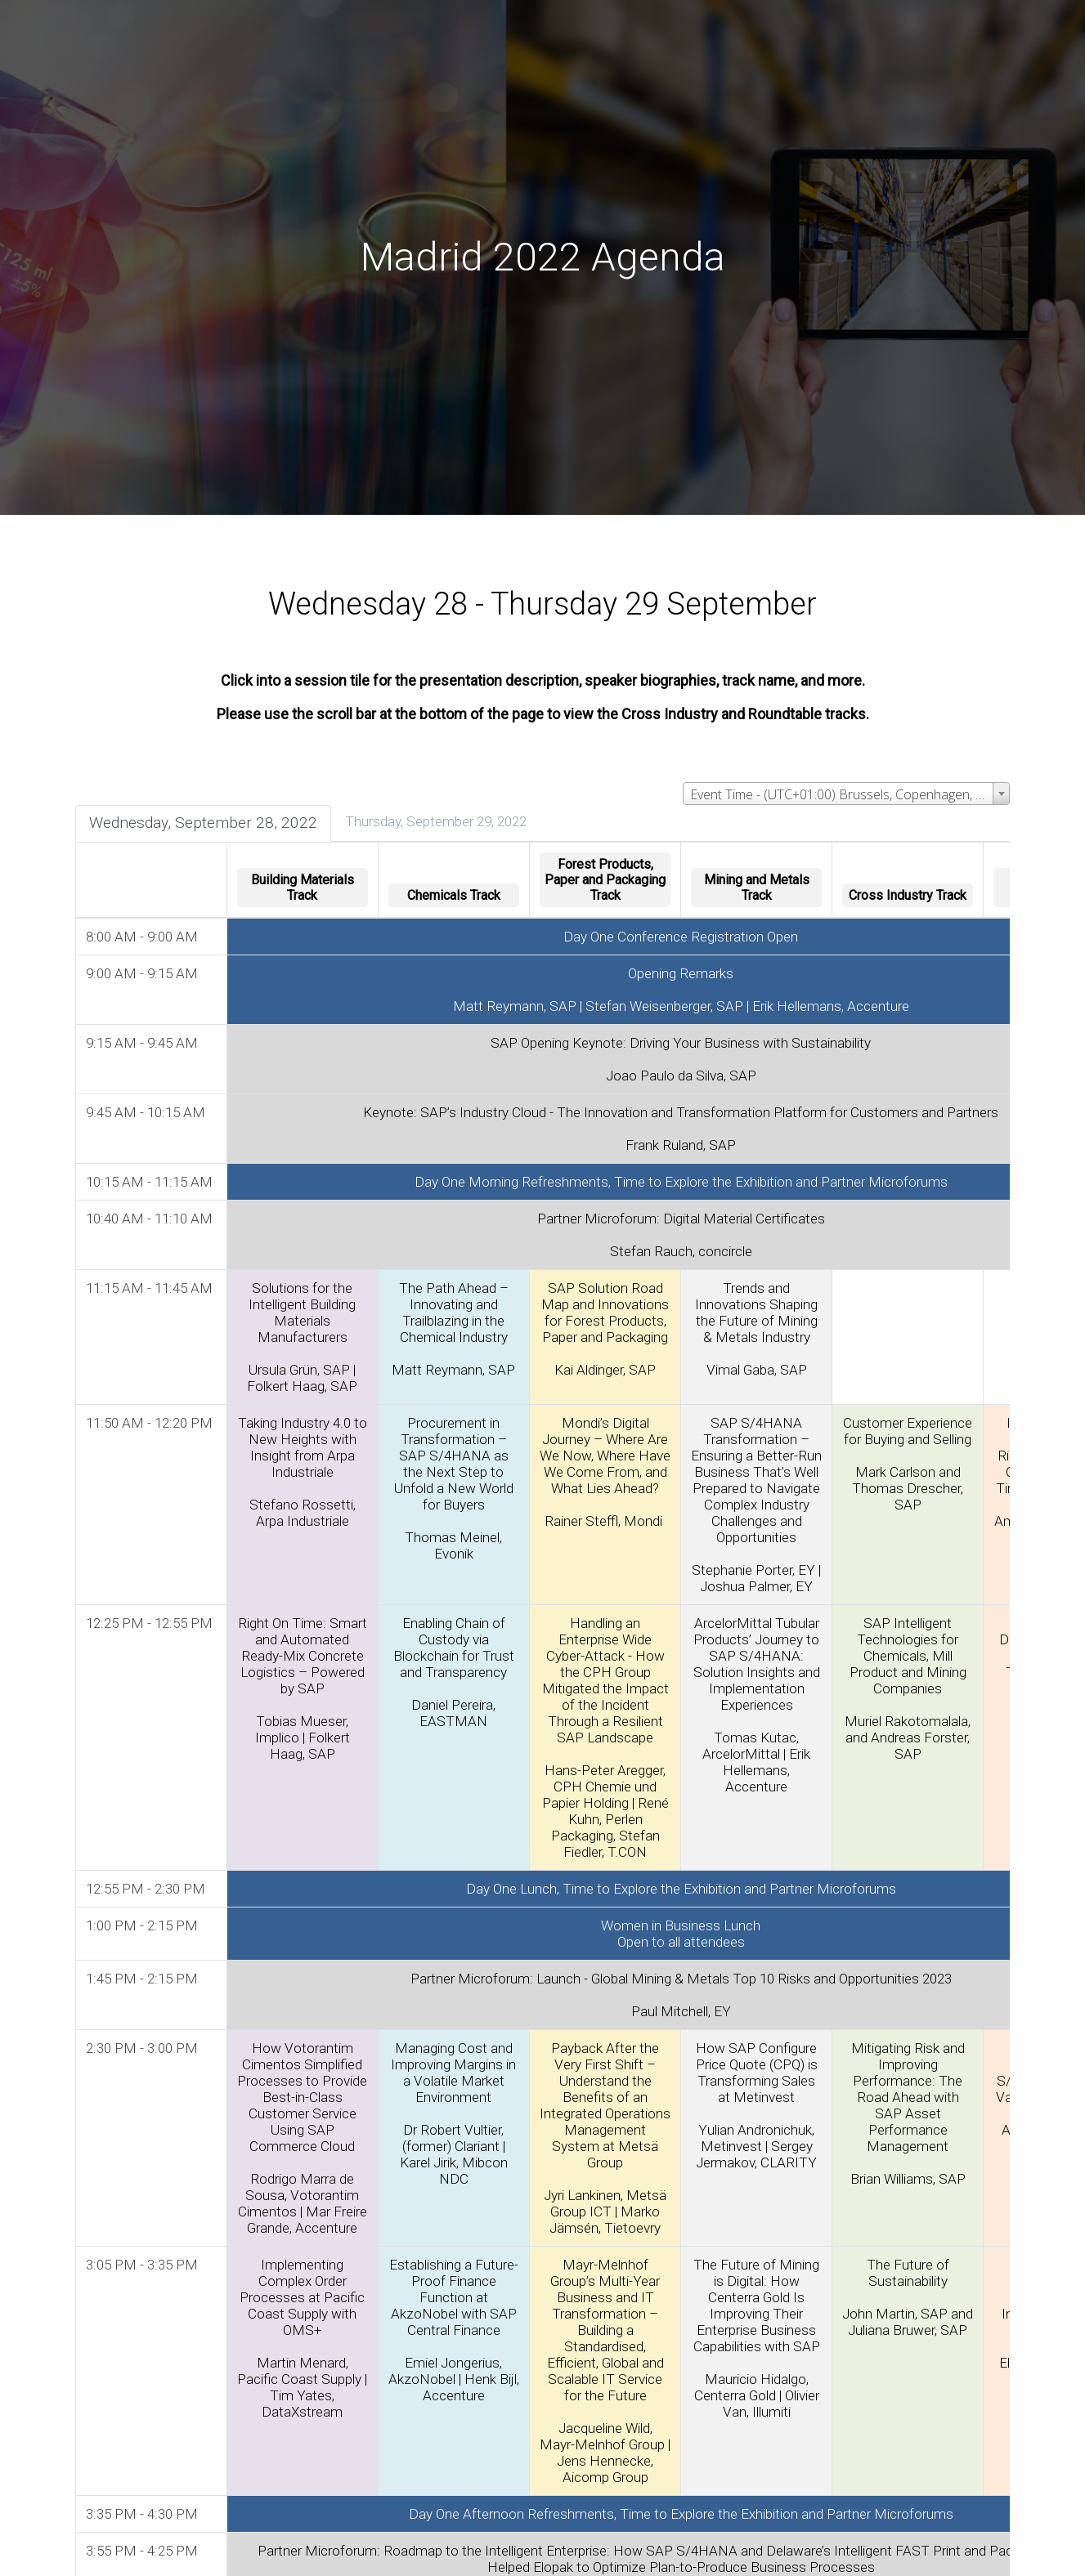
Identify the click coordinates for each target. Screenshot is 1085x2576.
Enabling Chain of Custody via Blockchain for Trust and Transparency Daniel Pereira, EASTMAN (455, 1670)
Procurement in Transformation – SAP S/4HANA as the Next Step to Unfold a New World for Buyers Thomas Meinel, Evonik (455, 1486)
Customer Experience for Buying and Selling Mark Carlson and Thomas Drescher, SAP (909, 1462)
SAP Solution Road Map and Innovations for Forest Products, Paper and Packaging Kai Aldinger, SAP (606, 1327)
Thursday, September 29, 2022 (437, 820)
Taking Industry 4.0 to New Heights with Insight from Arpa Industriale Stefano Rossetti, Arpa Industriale (304, 1470)
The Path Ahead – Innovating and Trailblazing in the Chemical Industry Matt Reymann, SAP (455, 1327)
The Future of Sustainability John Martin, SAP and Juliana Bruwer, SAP (909, 2296)
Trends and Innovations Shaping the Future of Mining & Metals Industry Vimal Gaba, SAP (758, 1327)
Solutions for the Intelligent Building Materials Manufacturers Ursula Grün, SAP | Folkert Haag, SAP (304, 1335)
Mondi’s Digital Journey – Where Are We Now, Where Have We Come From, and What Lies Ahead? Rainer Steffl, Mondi (606, 1470)
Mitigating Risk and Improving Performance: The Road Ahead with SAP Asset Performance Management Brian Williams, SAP (908, 2111)
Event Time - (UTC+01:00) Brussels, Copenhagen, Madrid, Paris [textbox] (848, 794)
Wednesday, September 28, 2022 (205, 821)
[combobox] (845, 792)
